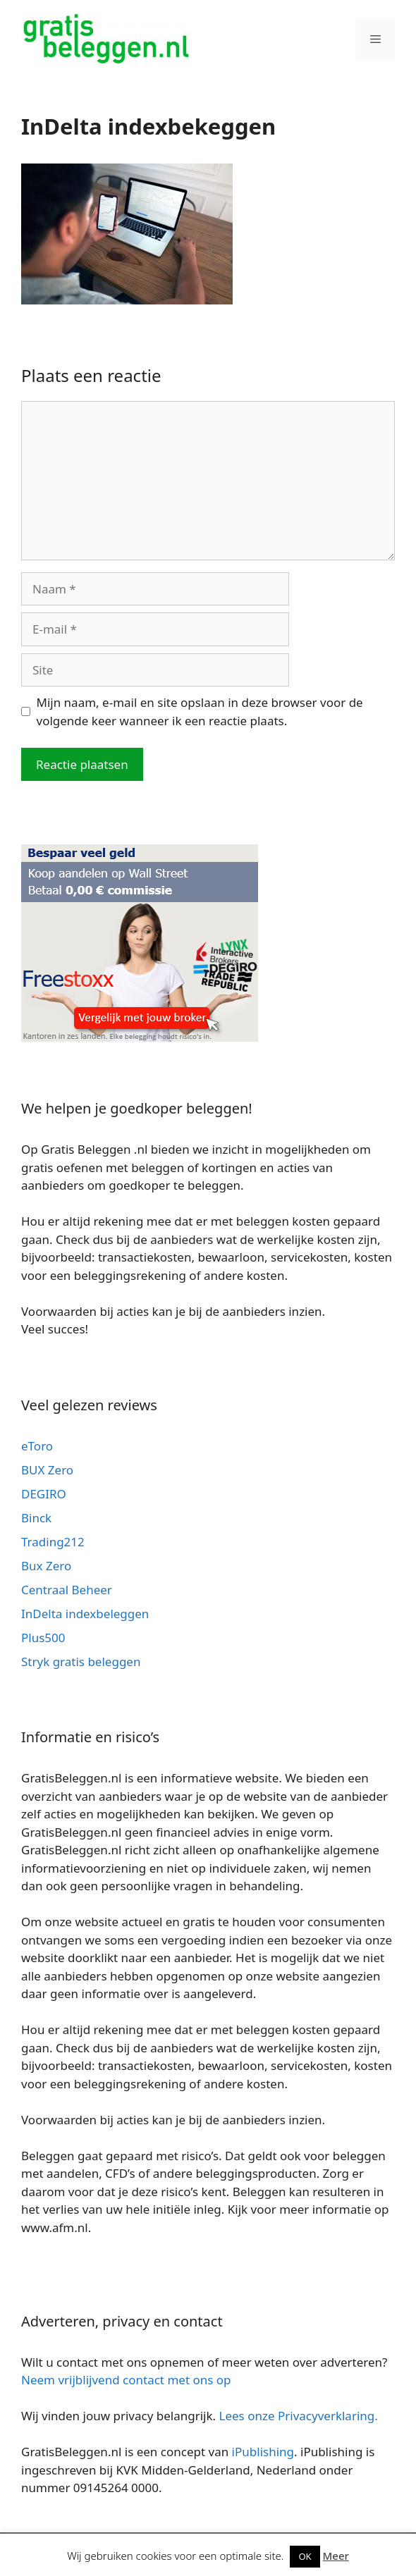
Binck (36, 1518)
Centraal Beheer (66, 1590)
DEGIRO (43, 1494)
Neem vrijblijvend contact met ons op (126, 2380)
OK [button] (304, 2556)
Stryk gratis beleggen (80, 1661)
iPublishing (263, 2451)
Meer (336, 2556)
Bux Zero (46, 1566)
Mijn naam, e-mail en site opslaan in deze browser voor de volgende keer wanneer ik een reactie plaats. (200, 711)
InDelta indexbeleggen (85, 1614)
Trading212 (53, 1542)
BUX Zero (47, 1470)
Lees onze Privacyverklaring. (298, 2416)
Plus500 (43, 1637)
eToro (37, 1446)
